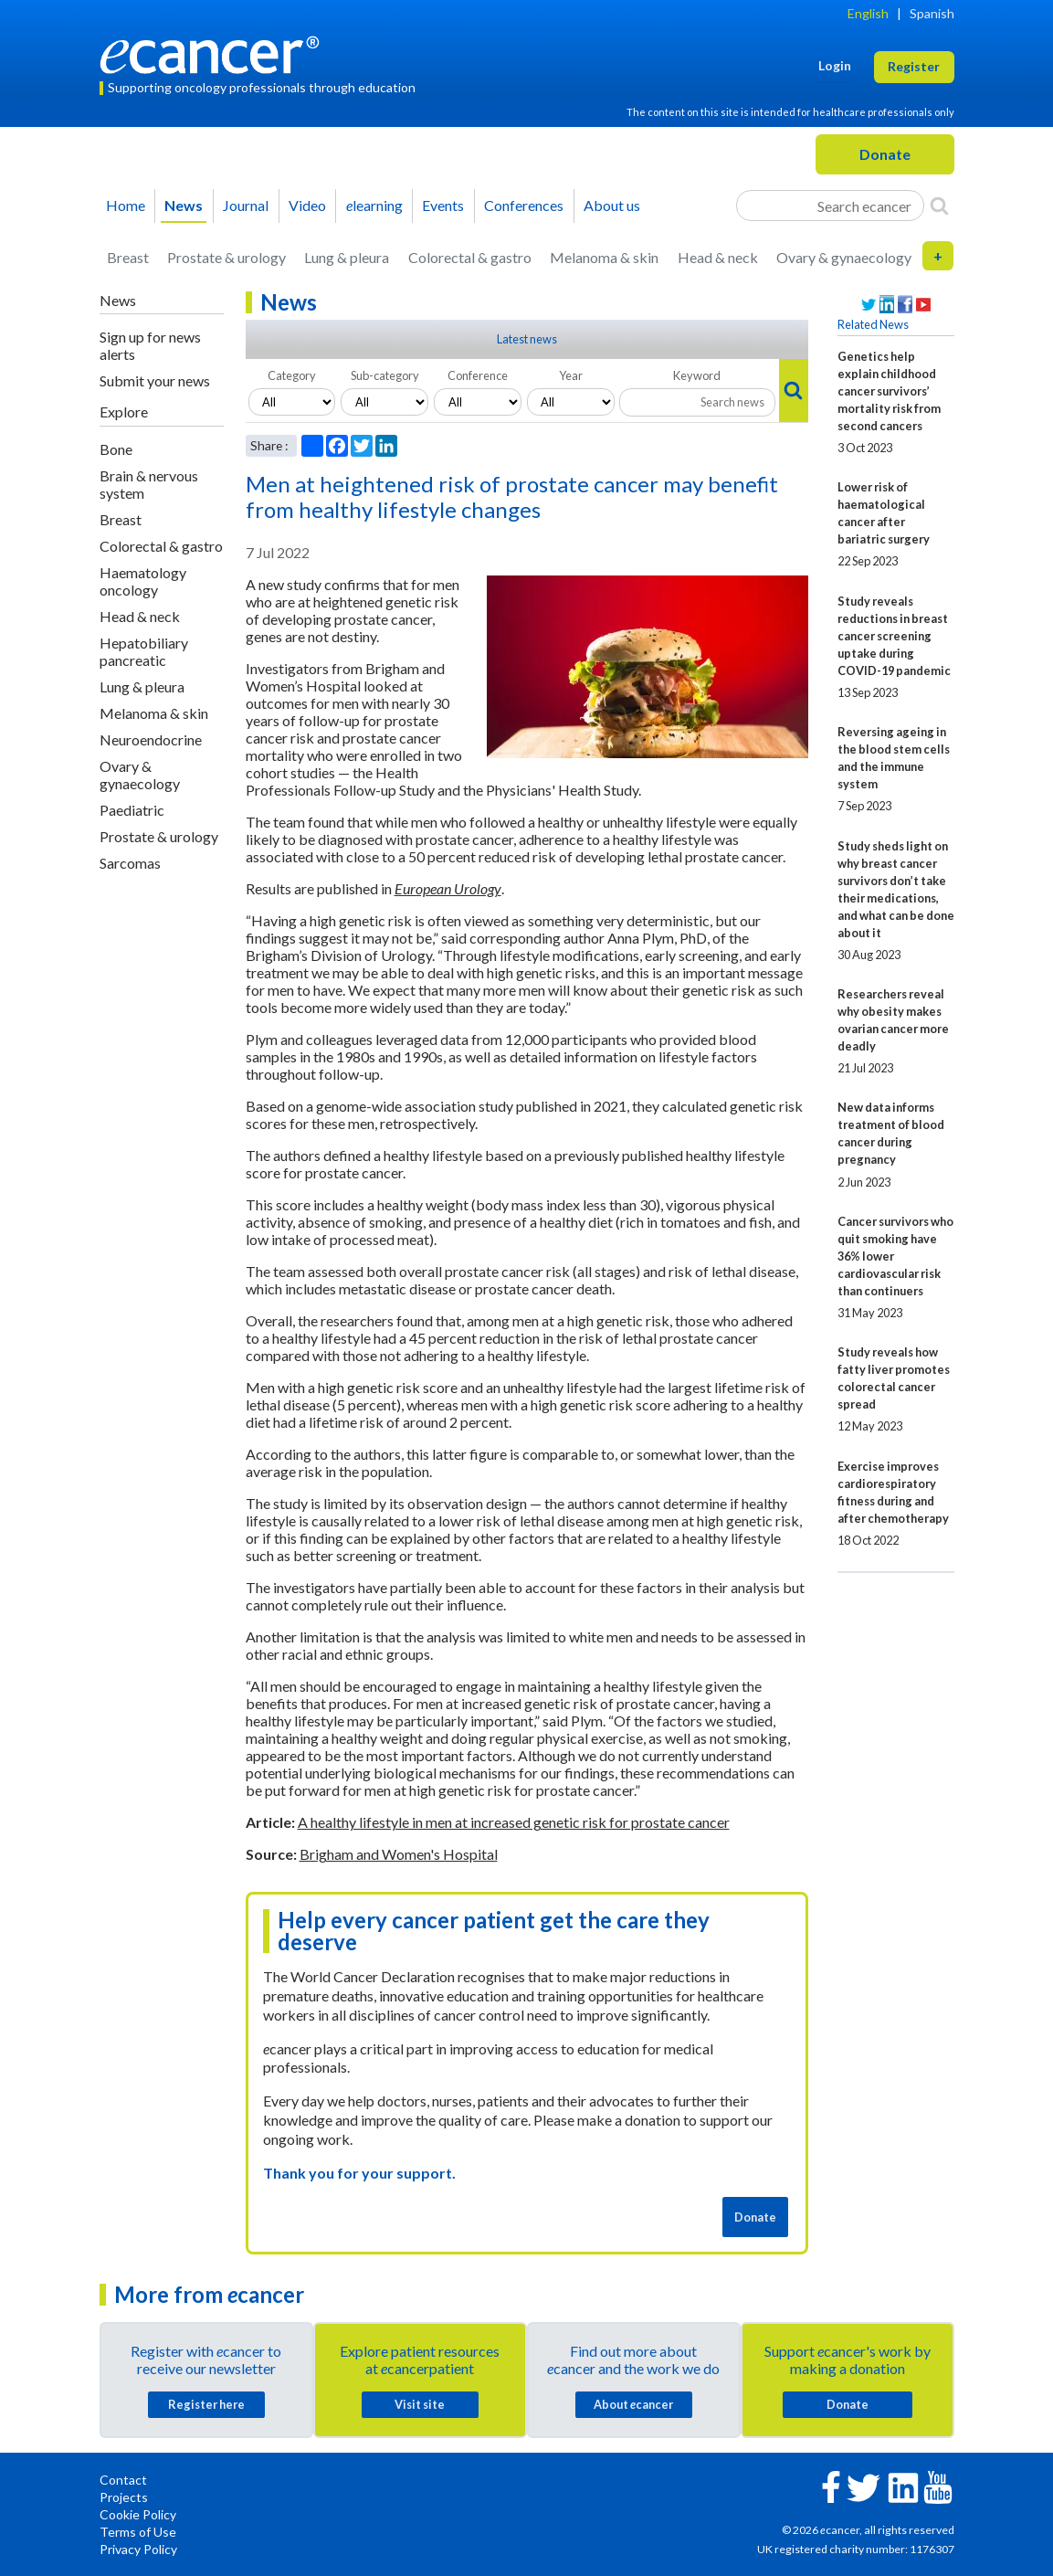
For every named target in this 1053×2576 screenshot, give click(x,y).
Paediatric (132, 809)
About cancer (633, 2404)
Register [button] (914, 66)
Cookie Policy (138, 2514)
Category (292, 375)
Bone (116, 449)
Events (443, 205)
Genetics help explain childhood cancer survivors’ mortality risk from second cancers (889, 391)
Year (571, 375)
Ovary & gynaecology (843, 257)
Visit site (420, 2404)
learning (374, 205)
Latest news (527, 339)
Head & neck (718, 257)
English (868, 13)
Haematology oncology (143, 581)
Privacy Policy (138, 2549)
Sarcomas (130, 862)
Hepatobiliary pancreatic (144, 651)
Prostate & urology (226, 257)
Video (307, 205)
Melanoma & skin (604, 257)
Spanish (932, 13)
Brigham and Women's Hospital (399, 1854)
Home (125, 205)
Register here (206, 2404)
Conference (478, 375)
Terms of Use (138, 2531)
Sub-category (385, 375)
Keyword (697, 375)
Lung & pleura (346, 257)
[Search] (939, 205)
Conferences (523, 205)
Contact (123, 2479)
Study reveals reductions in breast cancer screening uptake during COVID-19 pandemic (894, 636)
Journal (246, 205)
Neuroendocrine (151, 739)
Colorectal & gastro (470, 257)
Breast (128, 257)
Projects (124, 2497)
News (183, 205)
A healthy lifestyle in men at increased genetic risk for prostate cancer (514, 1822)
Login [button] (834, 65)
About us (612, 205)
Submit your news (155, 380)
